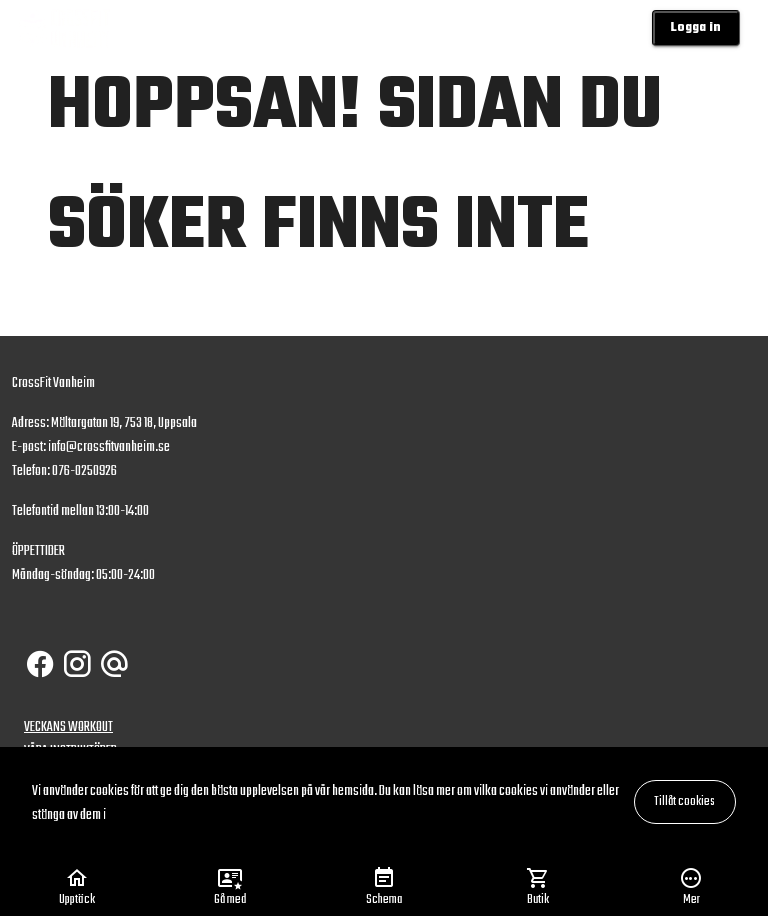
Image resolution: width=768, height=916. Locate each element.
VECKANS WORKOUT (68, 727)
